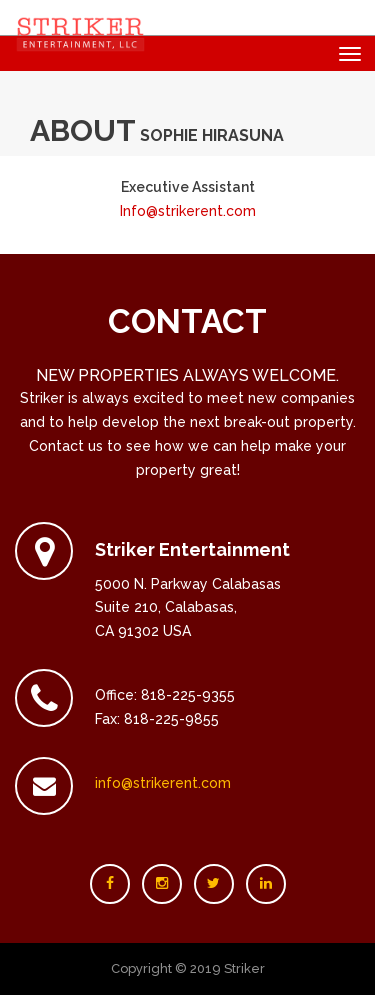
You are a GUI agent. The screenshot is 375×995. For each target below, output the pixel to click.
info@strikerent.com (163, 783)
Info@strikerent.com (188, 211)
